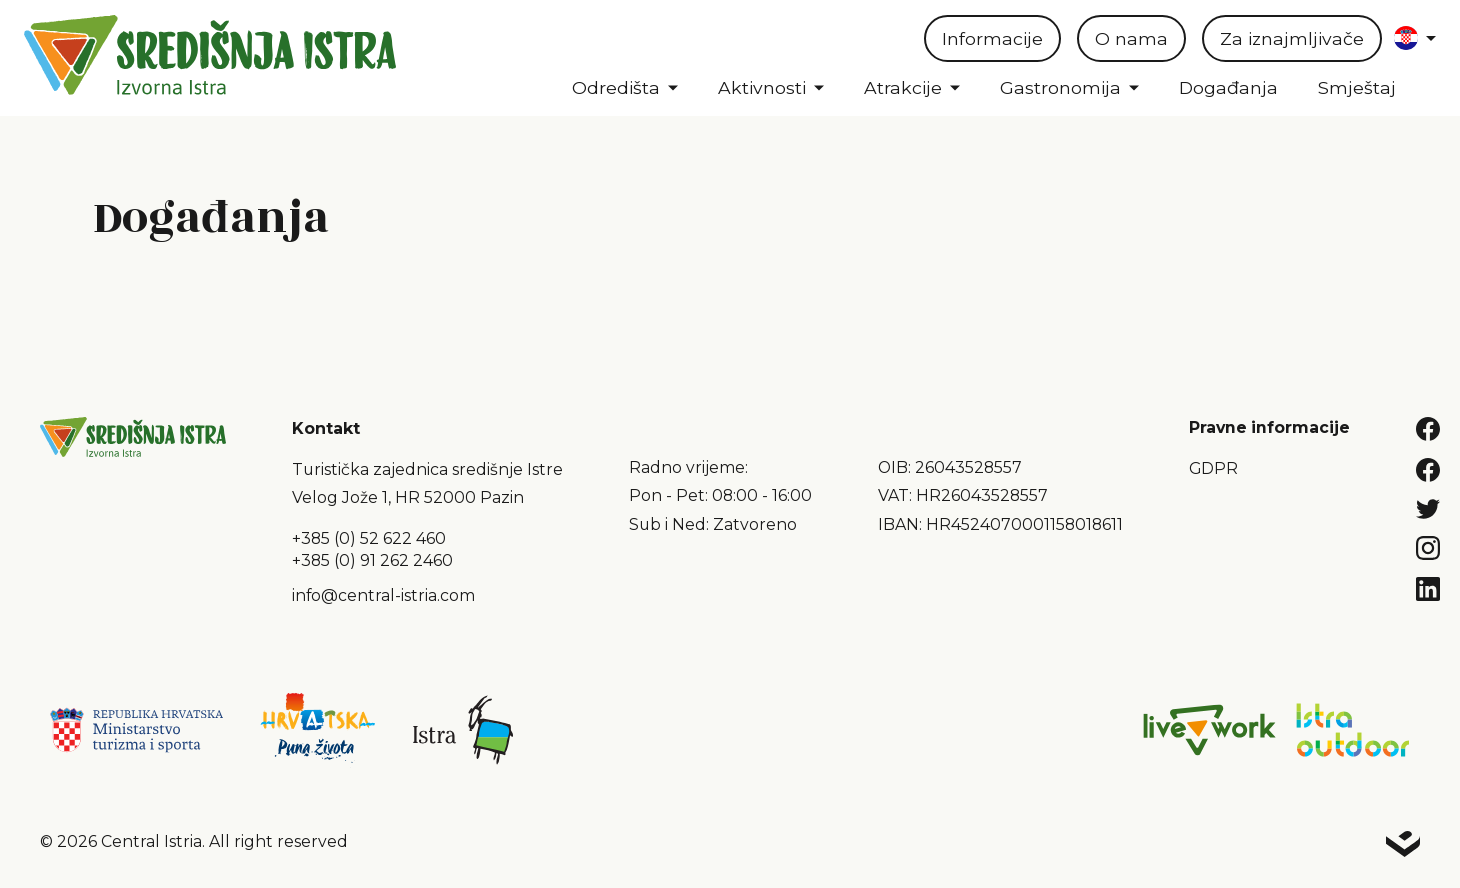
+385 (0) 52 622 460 (369, 538)
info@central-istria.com (383, 595)
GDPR (1213, 468)
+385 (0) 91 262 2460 (372, 560)
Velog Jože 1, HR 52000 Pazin (408, 497)
